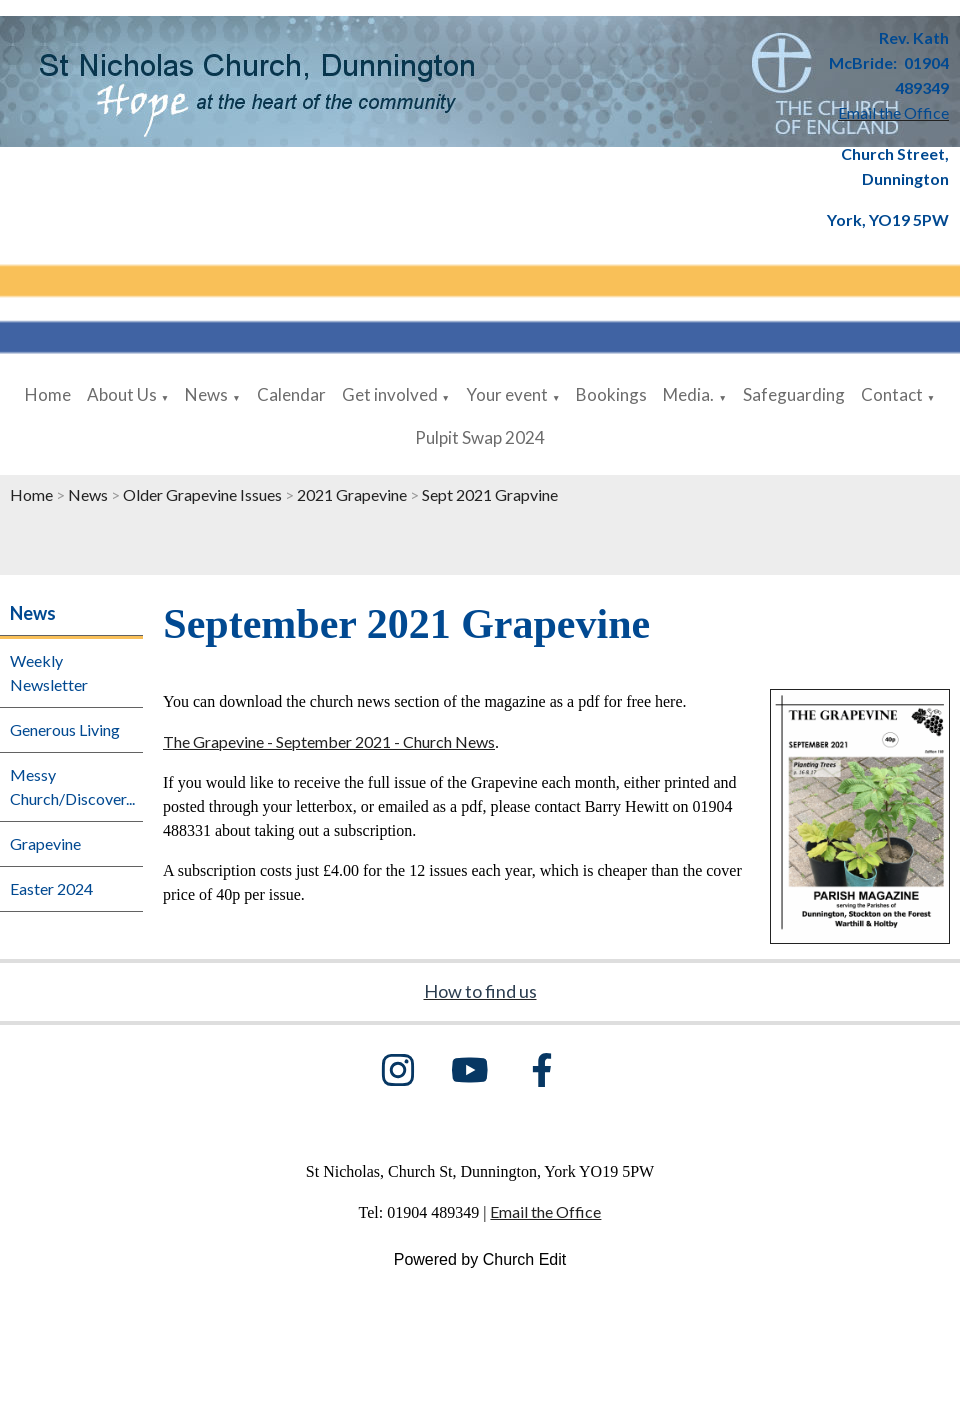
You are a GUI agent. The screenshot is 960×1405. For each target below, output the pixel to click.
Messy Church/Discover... (72, 786)
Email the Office (545, 1211)
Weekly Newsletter (49, 672)
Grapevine (45, 843)
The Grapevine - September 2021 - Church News (329, 741)
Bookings (611, 394)
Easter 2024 (51, 888)
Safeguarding (794, 394)
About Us (122, 394)
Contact (892, 394)
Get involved (390, 394)
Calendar (291, 394)
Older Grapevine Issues (202, 494)
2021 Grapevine (353, 494)
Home (48, 394)
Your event (507, 394)
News (206, 394)
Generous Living (65, 729)
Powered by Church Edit (480, 1259)
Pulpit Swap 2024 (480, 437)
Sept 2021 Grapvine (490, 494)
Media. (688, 394)
